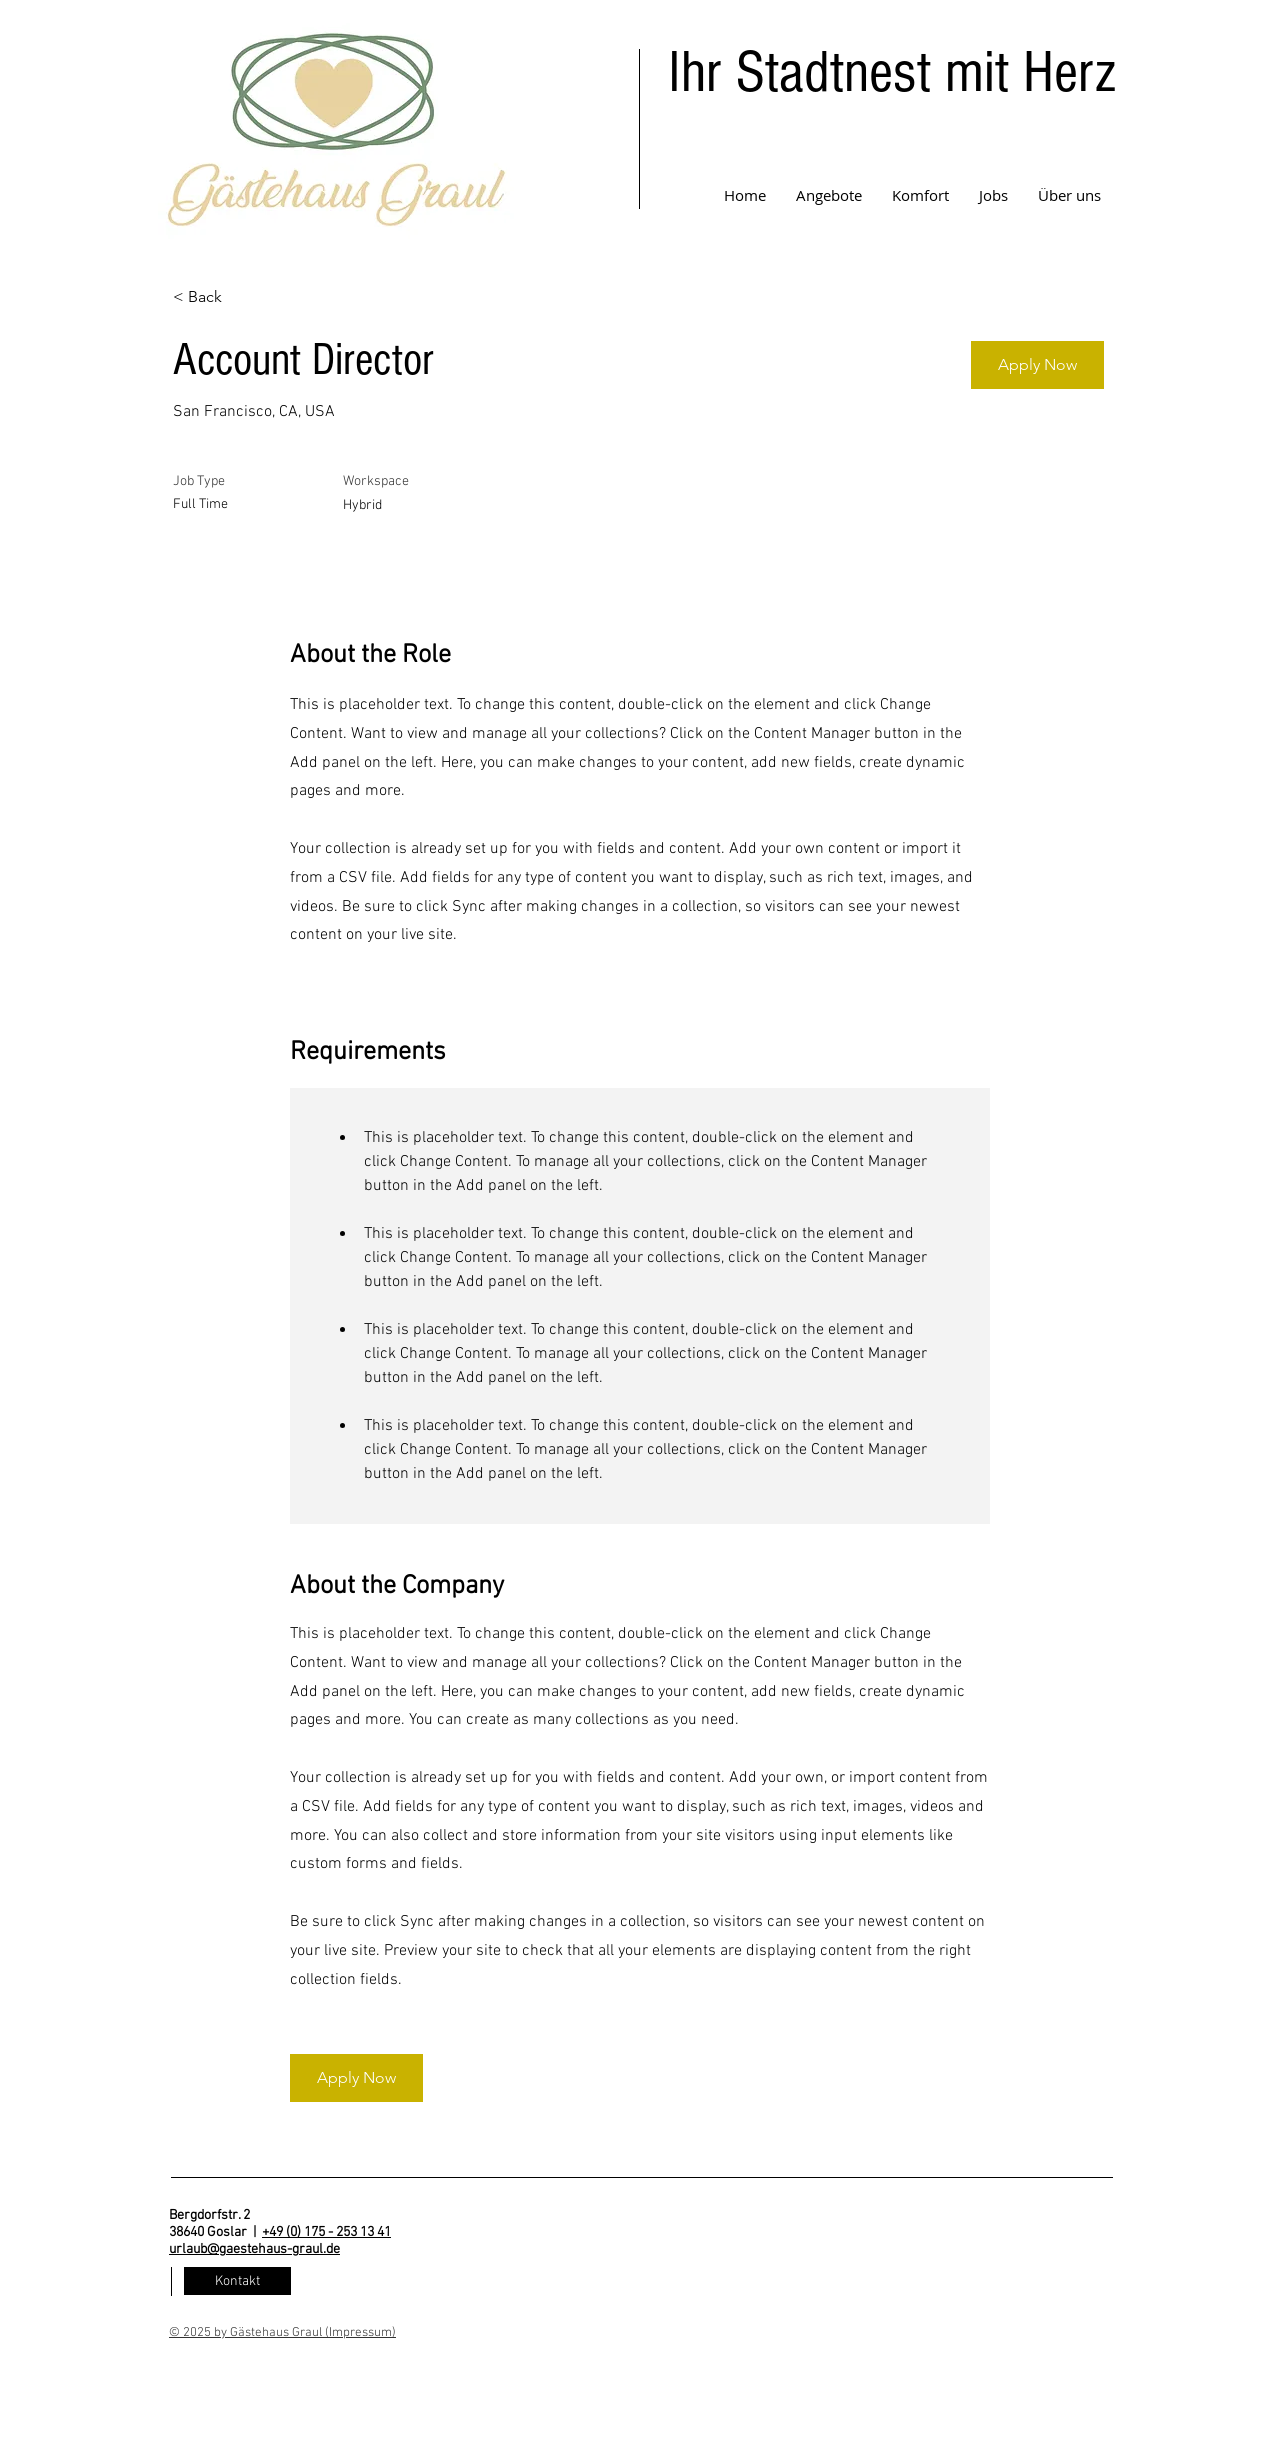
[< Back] (244, 297)
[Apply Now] (1037, 365)
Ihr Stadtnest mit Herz (892, 72)
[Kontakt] (237, 2281)
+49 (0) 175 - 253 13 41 (326, 2232)
